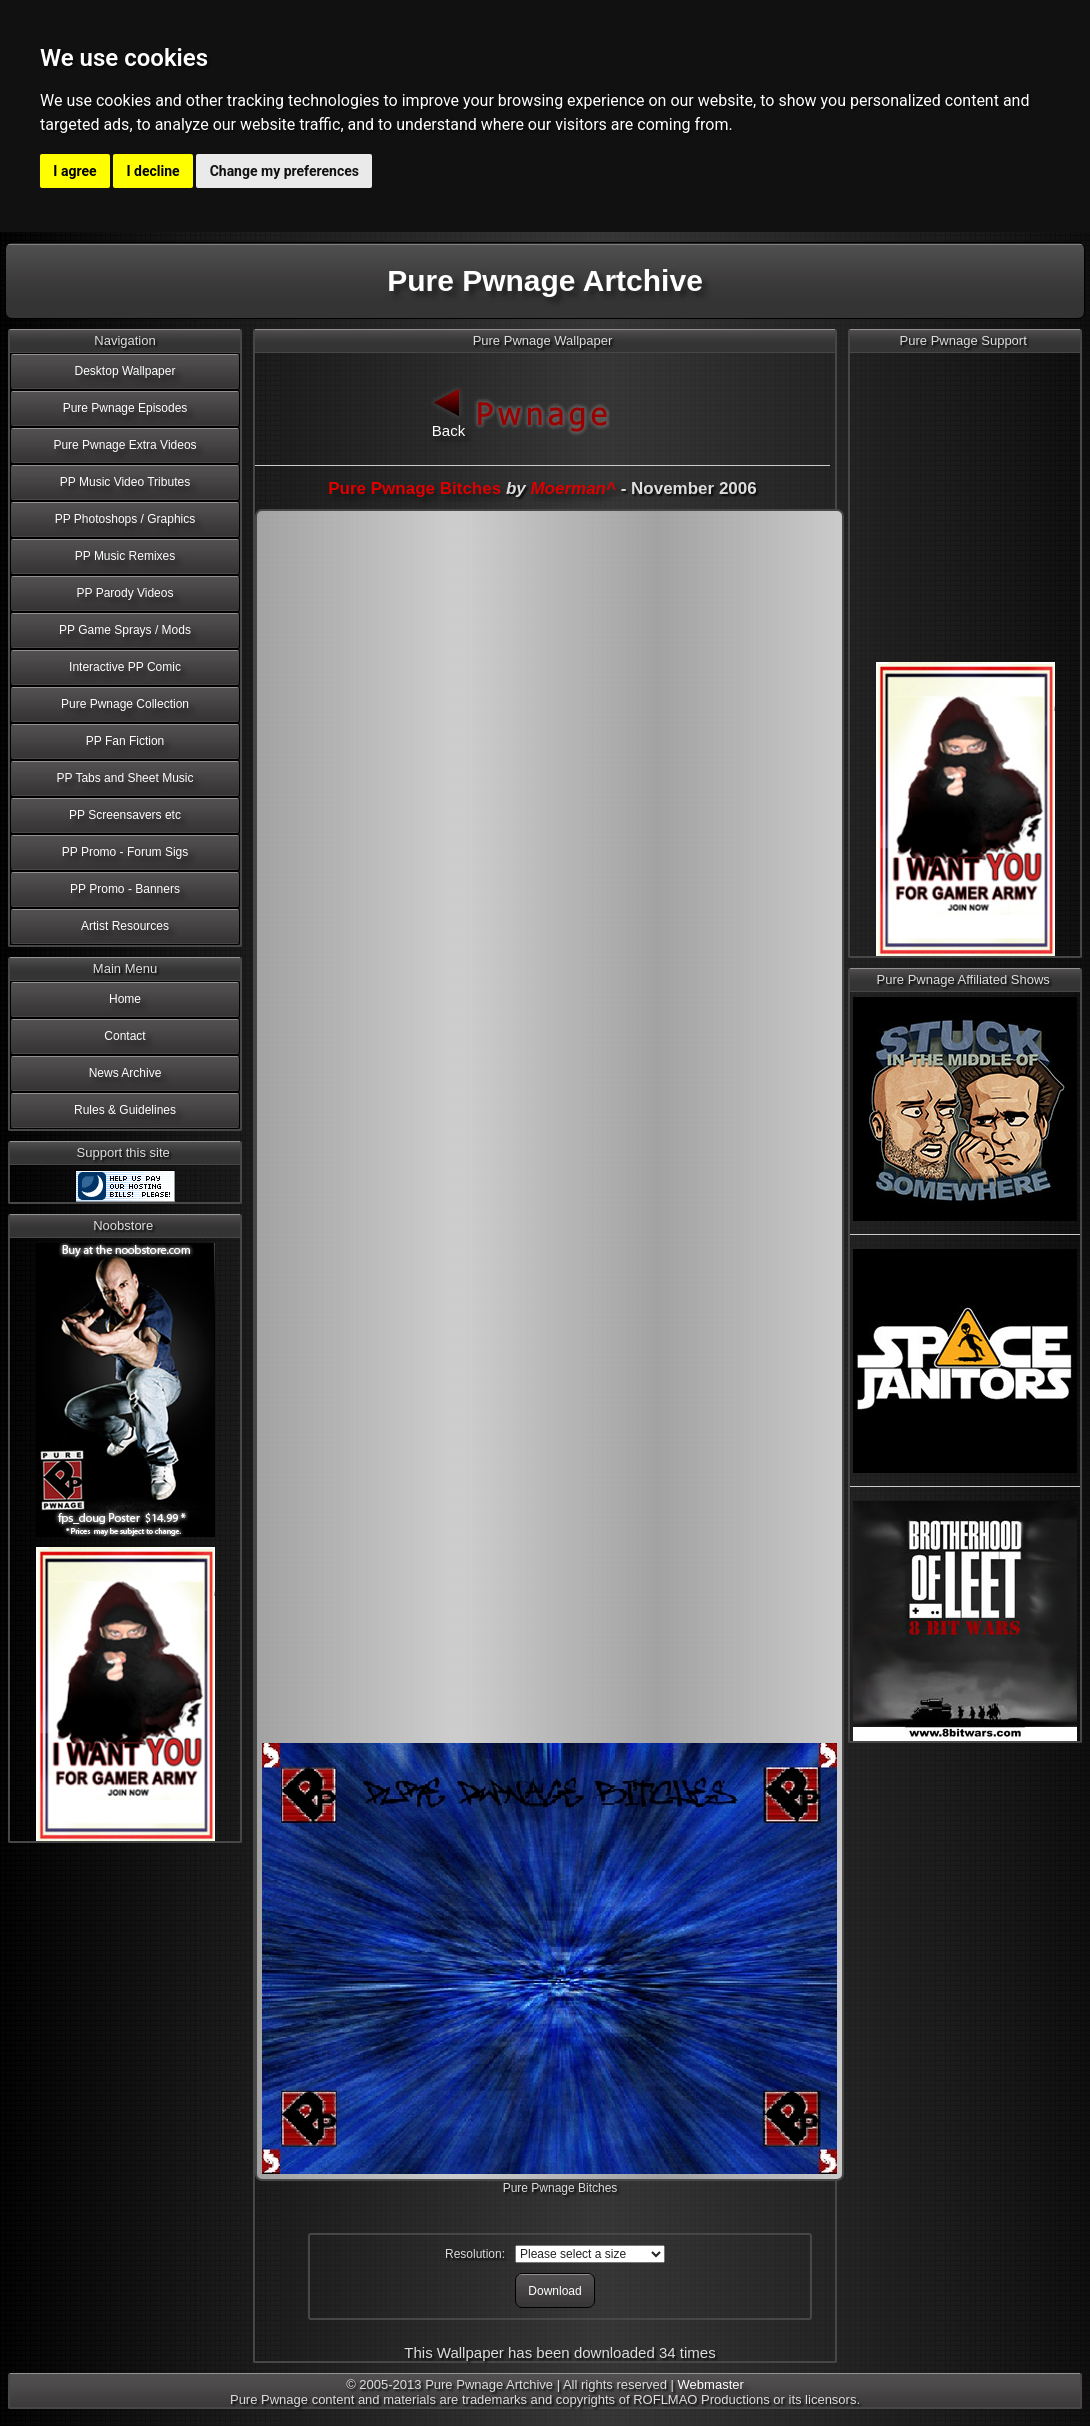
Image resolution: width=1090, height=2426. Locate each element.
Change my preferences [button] (284, 171)
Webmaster (711, 2384)
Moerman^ (573, 488)
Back (449, 410)
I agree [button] (74, 171)
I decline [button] (153, 171)
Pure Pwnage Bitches (414, 488)
